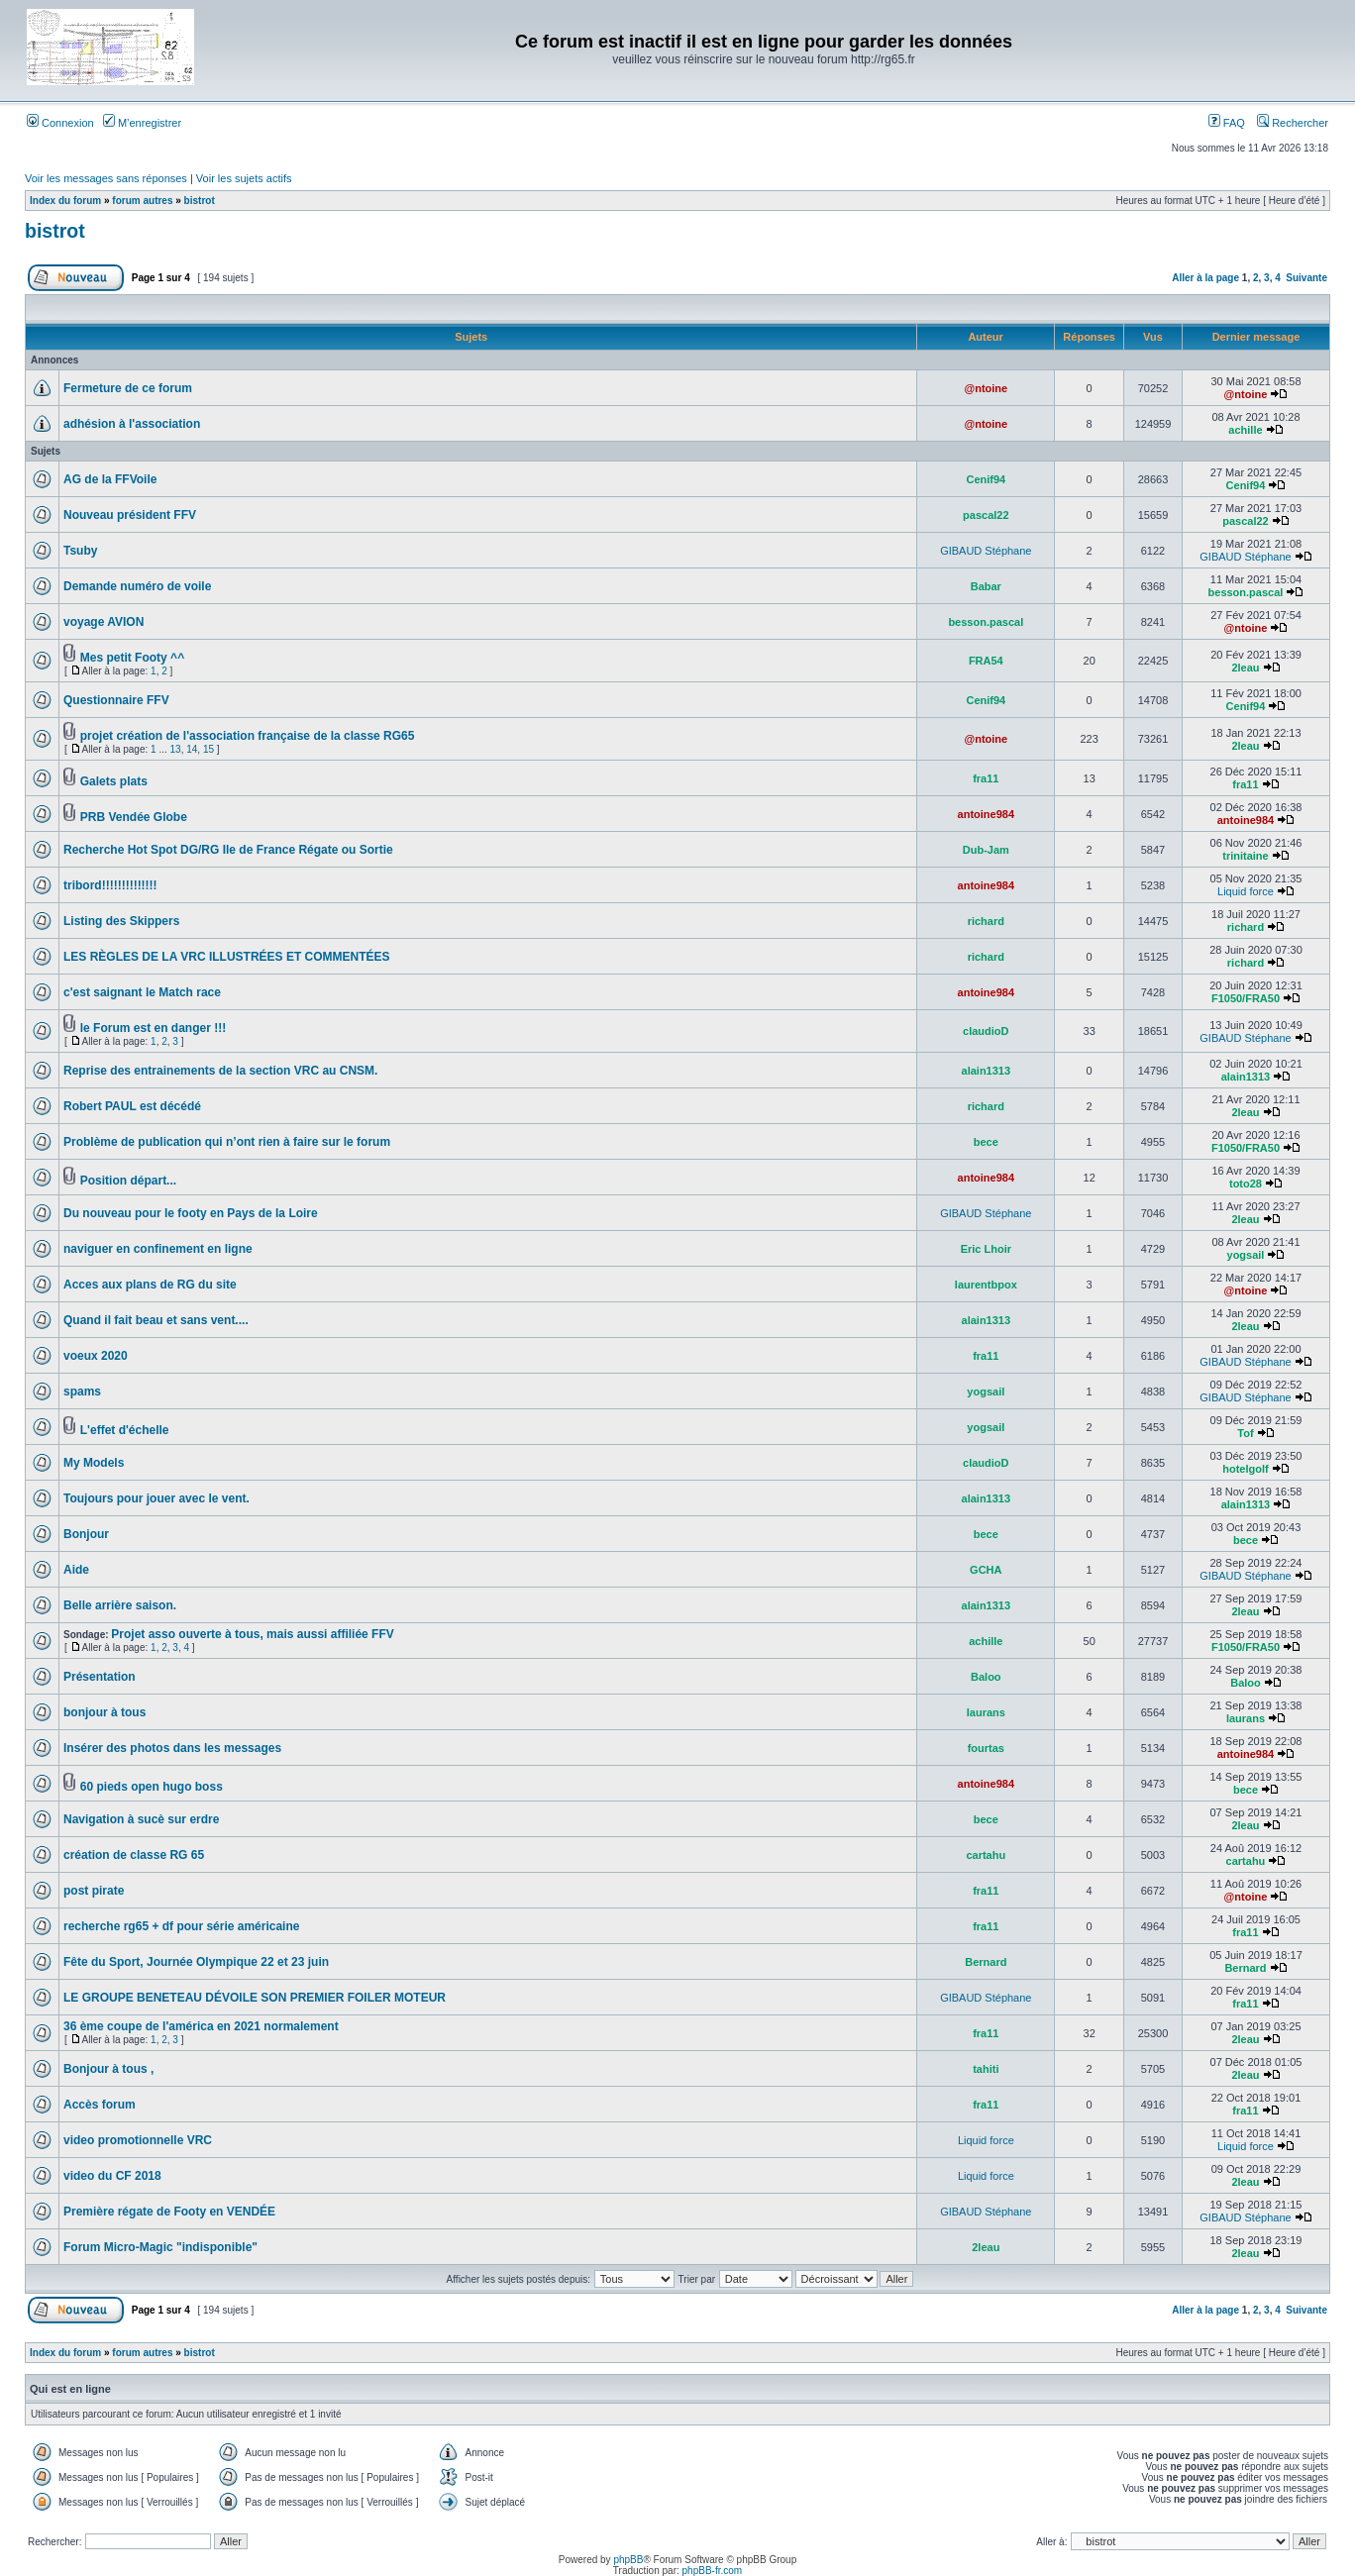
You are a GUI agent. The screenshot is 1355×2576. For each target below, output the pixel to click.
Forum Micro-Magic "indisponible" (160, 2247)
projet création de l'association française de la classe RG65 (247, 736)
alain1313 (986, 1071)
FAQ (1226, 123)
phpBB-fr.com (712, 2570)
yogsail (1246, 1255)
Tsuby (80, 551)
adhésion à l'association (131, 424)
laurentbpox (986, 1284)
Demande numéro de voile (137, 586)
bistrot (199, 200)
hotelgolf (1245, 1469)
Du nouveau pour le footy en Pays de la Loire (190, 1213)
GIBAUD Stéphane (985, 551)
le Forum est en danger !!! (153, 1028)
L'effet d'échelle (124, 1430)
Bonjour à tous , (108, 2069)
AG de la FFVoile (109, 479)
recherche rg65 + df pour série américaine (181, 1926)
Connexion (60, 123)
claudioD (985, 1031)
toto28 (1245, 1183)
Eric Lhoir (986, 1249)
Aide (76, 1570)
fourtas (986, 1748)
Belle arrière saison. (119, 1605)
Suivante (1306, 277)
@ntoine (985, 388)
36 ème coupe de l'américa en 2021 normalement (201, 2026)
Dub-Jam (986, 850)
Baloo (986, 1677)
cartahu (985, 1855)
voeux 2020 (95, 1356)
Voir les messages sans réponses (106, 178)
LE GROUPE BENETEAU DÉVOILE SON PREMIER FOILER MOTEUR (254, 1998)
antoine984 (986, 814)
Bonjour (86, 1534)
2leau (1245, 667)
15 (208, 749)
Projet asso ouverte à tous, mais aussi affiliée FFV (252, 1634)
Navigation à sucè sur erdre (141, 1819)
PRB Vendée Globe (133, 817)
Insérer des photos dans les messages (172, 1748)
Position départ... (128, 1180)
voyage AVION (103, 622)
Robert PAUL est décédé (132, 1106)
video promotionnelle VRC (137, 2140)
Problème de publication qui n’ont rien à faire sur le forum (226, 1142)
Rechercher (1292, 123)
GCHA (985, 1570)
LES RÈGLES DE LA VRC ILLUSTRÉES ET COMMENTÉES (226, 957)
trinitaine (1245, 856)
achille (1245, 430)
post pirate (93, 1891)
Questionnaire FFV (116, 700)
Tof (1245, 1433)
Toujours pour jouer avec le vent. (156, 1498)
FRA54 (986, 661)
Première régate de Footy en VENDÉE (169, 2211)
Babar (986, 586)
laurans (986, 1712)
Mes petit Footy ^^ (132, 658)
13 (175, 749)
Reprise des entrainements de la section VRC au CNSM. (220, 1071)
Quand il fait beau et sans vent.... (156, 1320)
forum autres (142, 200)
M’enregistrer (142, 123)
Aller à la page (1205, 277)
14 (191, 749)
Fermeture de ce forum (127, 388)
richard (986, 921)
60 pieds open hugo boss (151, 1787)
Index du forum (65, 200)
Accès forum (99, 2105)
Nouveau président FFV (129, 515)
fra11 (985, 778)
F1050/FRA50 (1245, 998)
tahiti (985, 2069)
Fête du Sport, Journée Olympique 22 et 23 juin (196, 1962)
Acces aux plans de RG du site (150, 1284)
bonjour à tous (104, 1712)
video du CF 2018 (112, 2176)
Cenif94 (985, 479)
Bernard (985, 1962)
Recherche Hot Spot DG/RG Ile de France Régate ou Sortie (228, 850)
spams (82, 1391)
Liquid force (1245, 891)
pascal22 (985, 515)
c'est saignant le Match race (142, 992)
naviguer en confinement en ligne (158, 1249)
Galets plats (114, 781)
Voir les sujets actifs (244, 178)
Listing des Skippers (121, 921)
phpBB (628, 2559)
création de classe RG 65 (133, 1855)
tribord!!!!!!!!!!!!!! (110, 885)
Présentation (99, 1677)
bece (986, 1142)
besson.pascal (1246, 592)
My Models (93, 1463)
